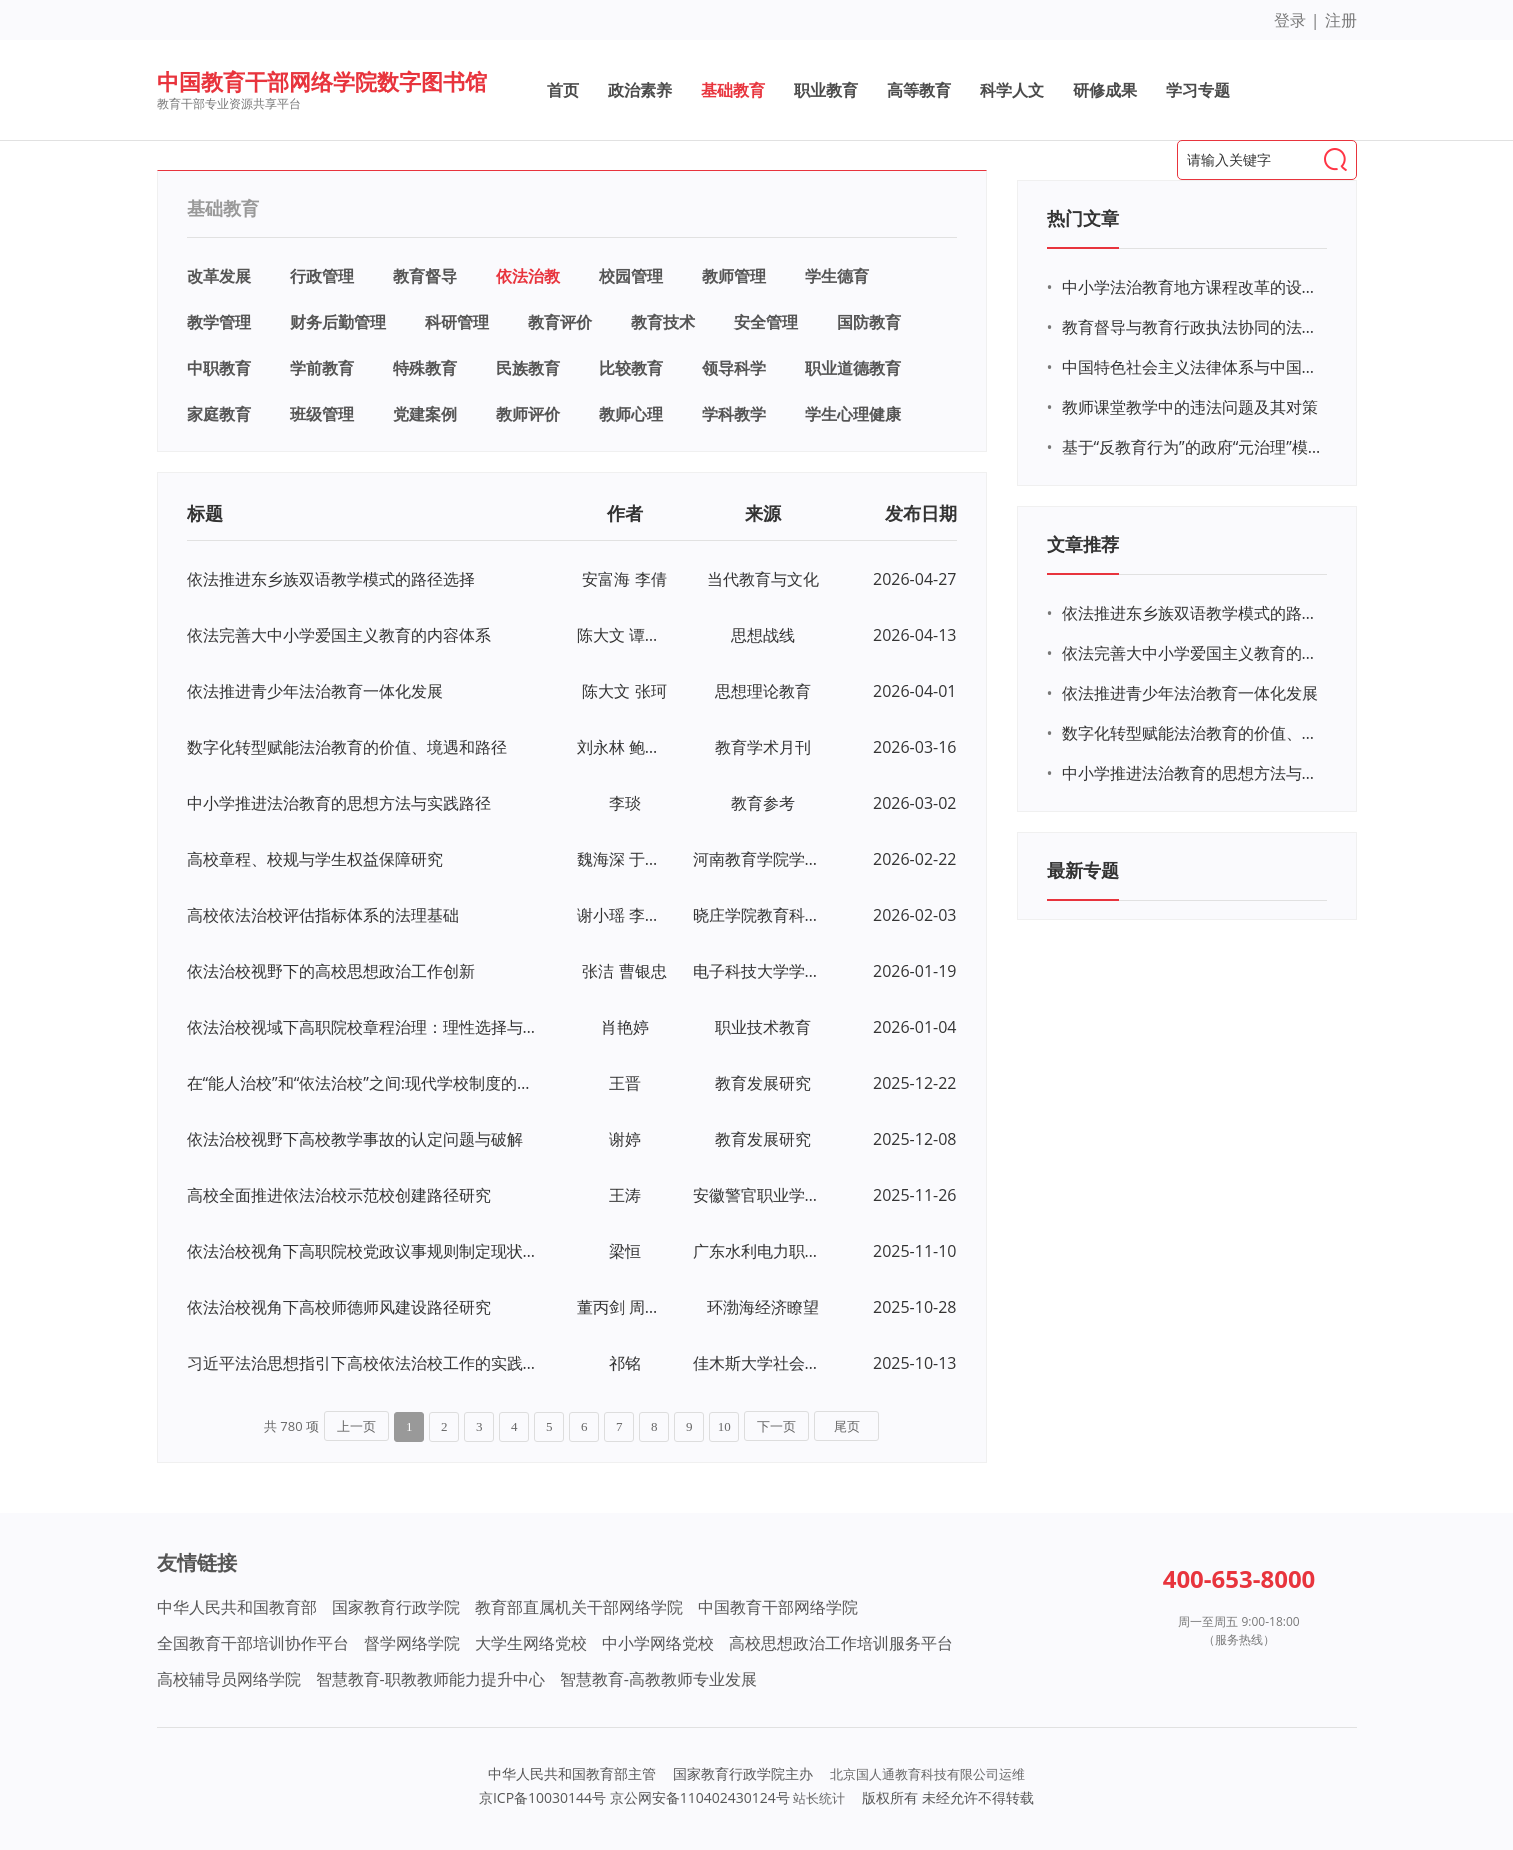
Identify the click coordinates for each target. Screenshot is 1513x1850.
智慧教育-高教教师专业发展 (658, 1679)
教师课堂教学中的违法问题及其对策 (1190, 407)
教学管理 (219, 322)
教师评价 (528, 414)
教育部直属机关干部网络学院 (579, 1607)
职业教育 (826, 90)
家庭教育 (219, 414)
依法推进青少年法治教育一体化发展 (315, 691)
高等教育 (919, 90)
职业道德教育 (853, 368)
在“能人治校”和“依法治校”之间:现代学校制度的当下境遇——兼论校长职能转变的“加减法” (364, 1083)
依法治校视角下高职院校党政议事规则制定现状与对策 (364, 1251)
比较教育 (631, 368)
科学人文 (1012, 90)
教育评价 (560, 322)
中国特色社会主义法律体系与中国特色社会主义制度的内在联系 (1192, 367)
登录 (1290, 20)
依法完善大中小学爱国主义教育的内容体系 (339, 635)
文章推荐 (1083, 544)
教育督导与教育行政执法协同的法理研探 (1192, 327)
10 (724, 1426)
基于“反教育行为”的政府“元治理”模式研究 (1192, 447)
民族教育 (528, 368)
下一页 (776, 1426)
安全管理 (766, 322)
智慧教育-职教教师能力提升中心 (430, 1679)
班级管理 (322, 414)
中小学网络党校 (658, 1643)
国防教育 (869, 322)
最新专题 (1083, 870)
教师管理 (734, 276)
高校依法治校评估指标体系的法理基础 (323, 915)
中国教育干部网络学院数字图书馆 (322, 81)
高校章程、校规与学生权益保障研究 (315, 859)
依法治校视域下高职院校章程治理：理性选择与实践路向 (364, 1027)
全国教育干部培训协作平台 (253, 1643)
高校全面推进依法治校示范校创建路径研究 (339, 1195)
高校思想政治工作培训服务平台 (841, 1643)
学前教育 (322, 368)
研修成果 (1105, 90)
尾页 (847, 1426)
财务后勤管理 (338, 322)
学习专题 (1198, 90)
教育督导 (425, 276)
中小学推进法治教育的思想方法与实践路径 (339, 803)
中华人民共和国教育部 (237, 1607)
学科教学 (734, 414)
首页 (563, 90)
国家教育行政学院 (396, 1607)
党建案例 (425, 414)
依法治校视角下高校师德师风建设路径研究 (339, 1307)
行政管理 (322, 276)
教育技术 (663, 322)
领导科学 (734, 368)
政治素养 (640, 90)
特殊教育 (425, 368)
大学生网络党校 (531, 1643)
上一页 (356, 1426)
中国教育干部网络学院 (778, 1607)
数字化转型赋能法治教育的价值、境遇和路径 (347, 747)
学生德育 (837, 276)
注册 (1341, 20)
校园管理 (631, 276)
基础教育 (733, 90)
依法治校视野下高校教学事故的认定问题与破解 (355, 1139)
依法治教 (528, 276)
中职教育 (219, 368)
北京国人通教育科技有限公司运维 (927, 1774)
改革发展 (219, 276)
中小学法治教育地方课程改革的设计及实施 (1192, 287)
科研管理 (457, 322)
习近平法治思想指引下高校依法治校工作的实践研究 (364, 1363)
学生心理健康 (853, 414)
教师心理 (631, 414)
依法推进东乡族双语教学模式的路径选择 (331, 579)
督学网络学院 (412, 1643)
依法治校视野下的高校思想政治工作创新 (331, 971)
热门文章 (1083, 218)
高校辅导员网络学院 (229, 1679)
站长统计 (819, 1798)
